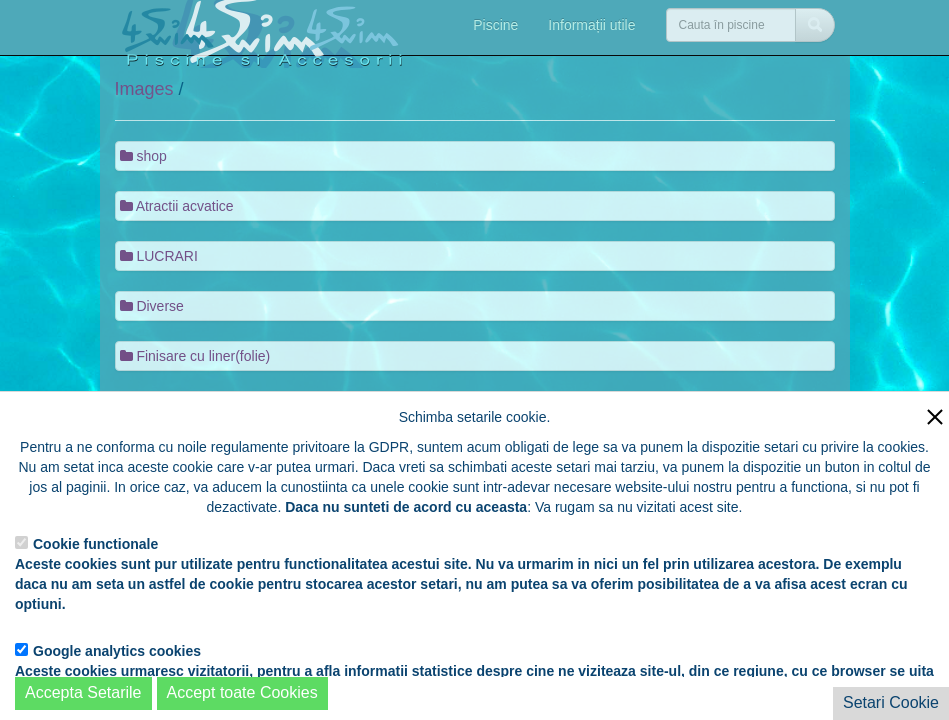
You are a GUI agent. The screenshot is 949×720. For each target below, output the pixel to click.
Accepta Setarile (83, 692)
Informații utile (591, 25)
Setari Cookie (891, 702)
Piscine (495, 25)
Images (144, 89)
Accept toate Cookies (242, 692)
